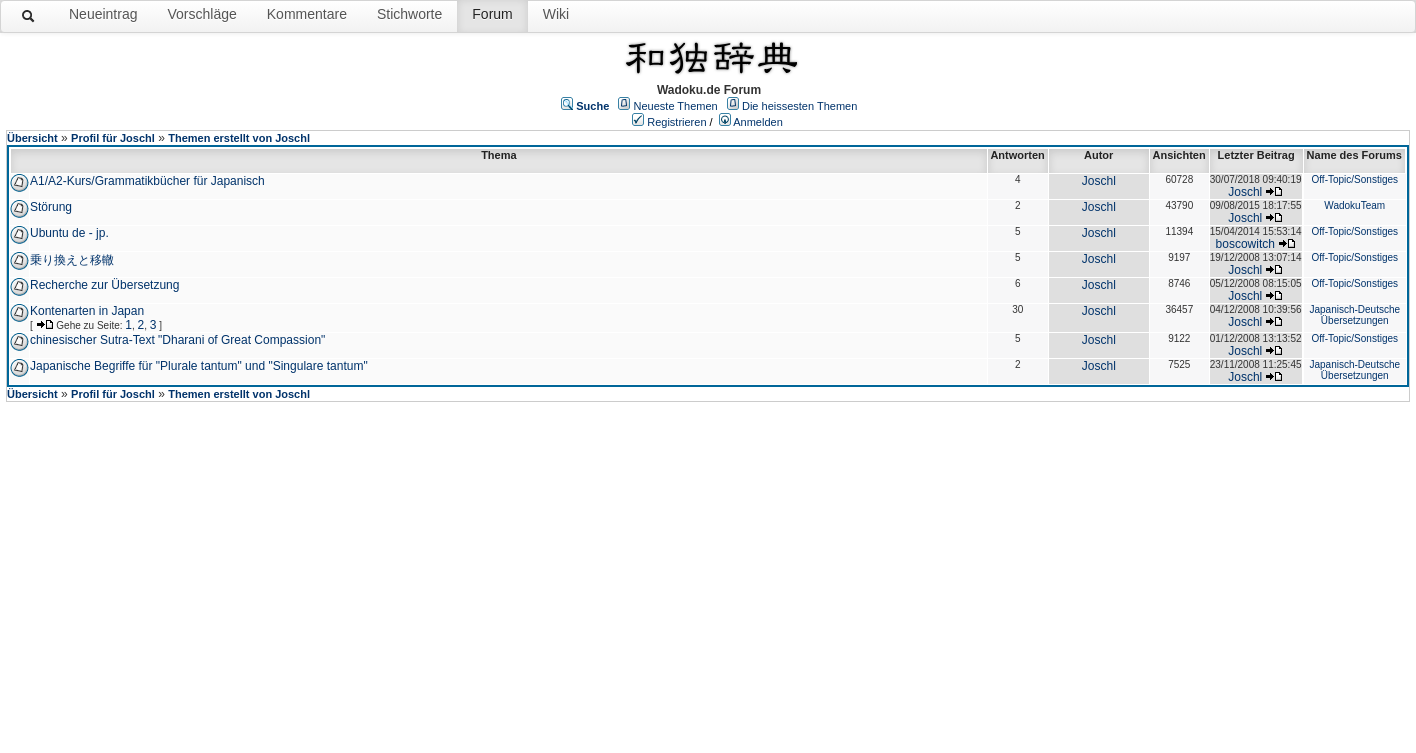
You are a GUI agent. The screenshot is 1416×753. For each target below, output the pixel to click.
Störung (51, 207)
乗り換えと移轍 (72, 260)
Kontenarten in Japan (87, 311)
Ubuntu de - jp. (69, 233)
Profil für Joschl (113, 138)
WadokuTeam (1354, 205)
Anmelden (758, 122)
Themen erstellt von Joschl (239, 138)
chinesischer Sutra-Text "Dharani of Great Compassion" (177, 340)
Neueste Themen (676, 106)
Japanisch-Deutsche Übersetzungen (1354, 315)
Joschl (1099, 181)
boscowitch (1245, 244)
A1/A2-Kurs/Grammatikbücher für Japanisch (147, 181)
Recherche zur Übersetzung (104, 285)
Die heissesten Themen (799, 106)
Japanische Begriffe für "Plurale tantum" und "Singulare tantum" (199, 366)
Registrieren (676, 122)
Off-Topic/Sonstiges (1354, 179)
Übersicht (32, 138)
